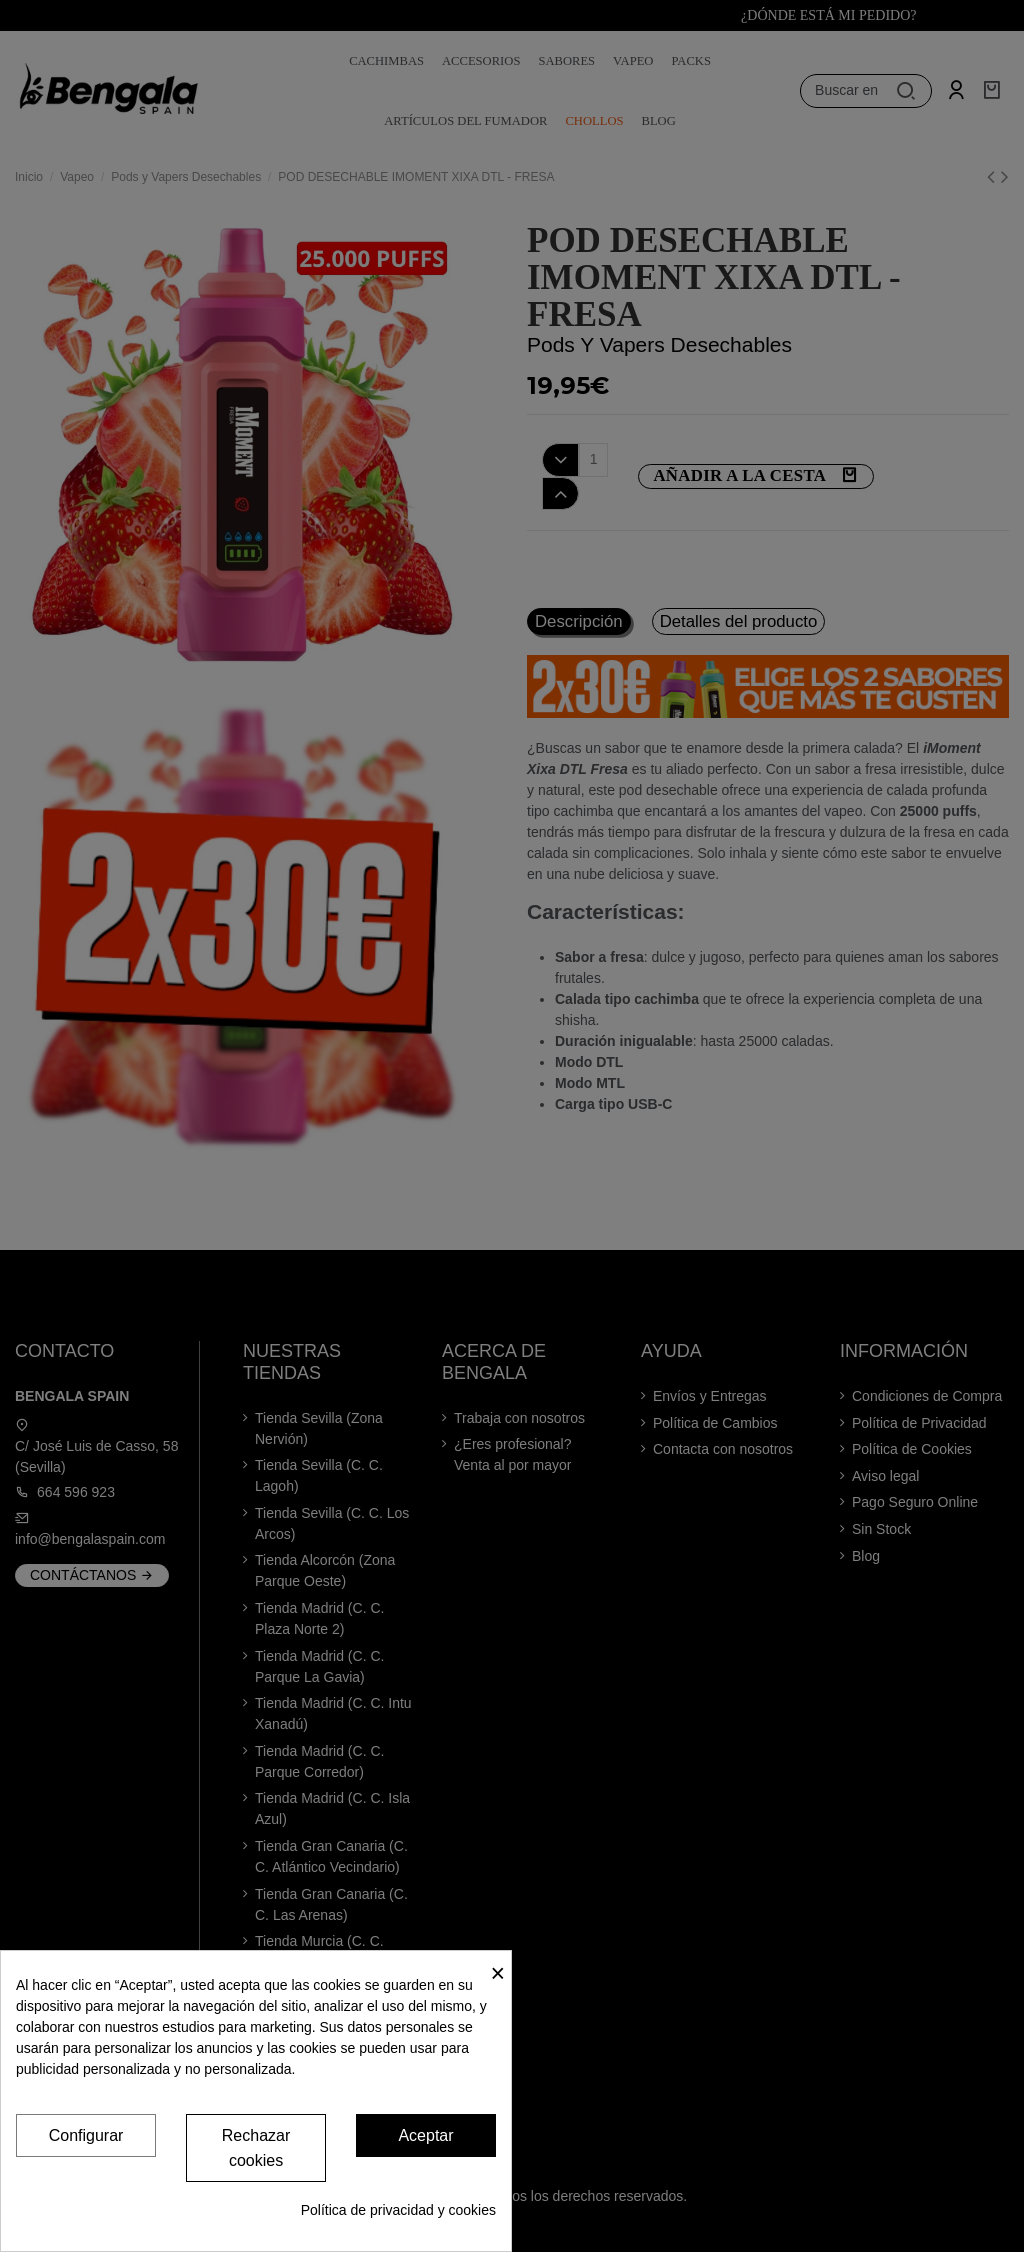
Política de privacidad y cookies (398, 2210)
